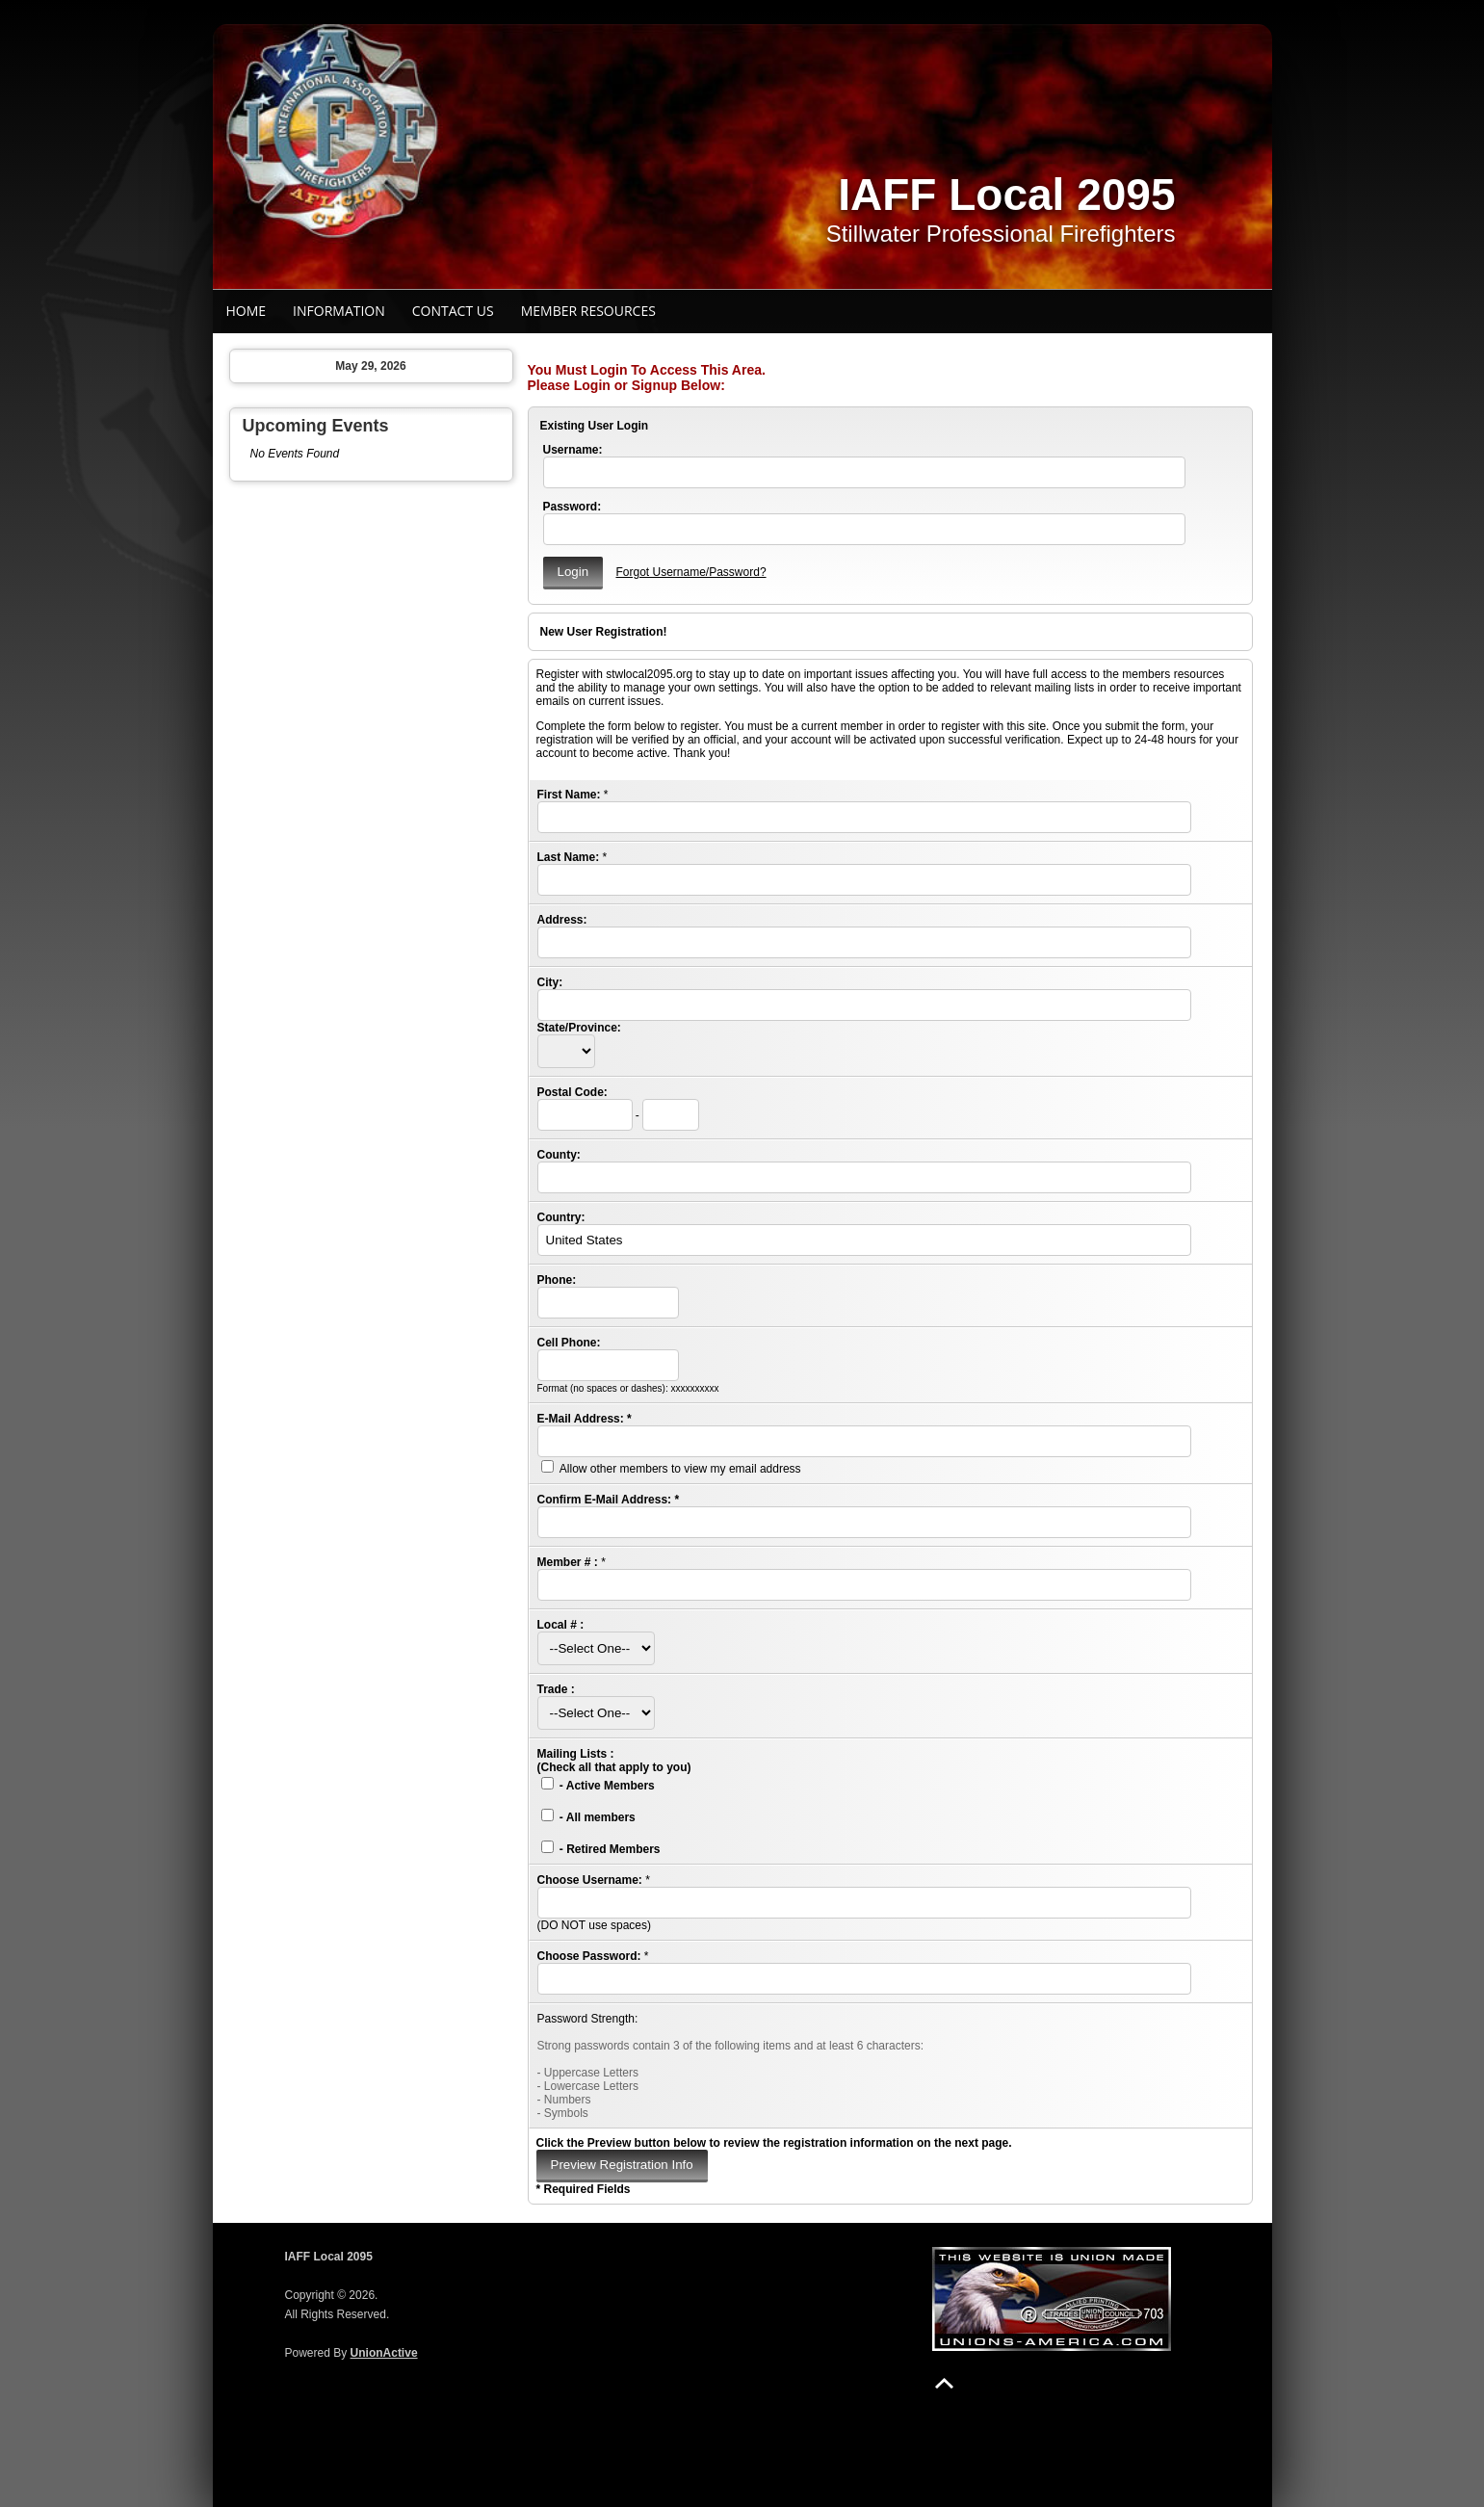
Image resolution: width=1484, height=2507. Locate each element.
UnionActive (384, 2353)
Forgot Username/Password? (690, 572)
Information (339, 310)
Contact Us (453, 310)
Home (246, 310)
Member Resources (588, 310)
